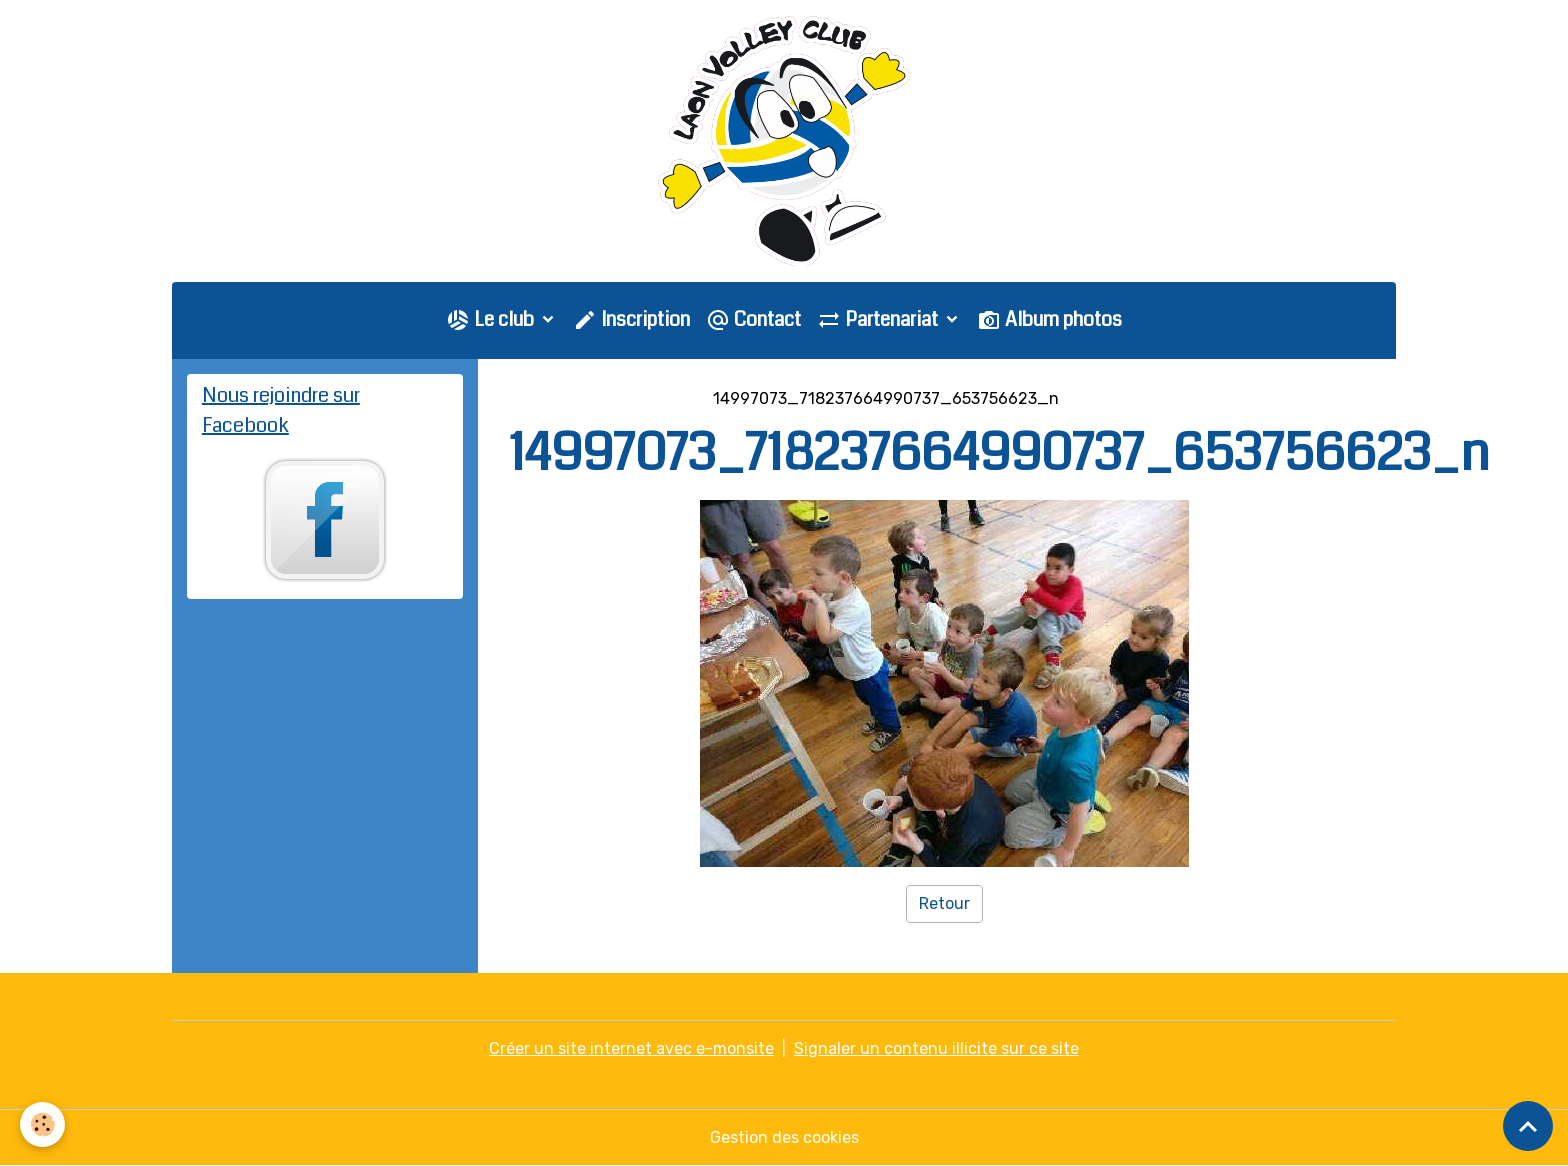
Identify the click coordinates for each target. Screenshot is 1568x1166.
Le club (492, 319)
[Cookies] (42, 1124)
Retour (944, 903)
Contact (753, 319)
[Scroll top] (1528, 1126)
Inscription (631, 319)
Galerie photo (639, 398)
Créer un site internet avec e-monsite (631, 1048)
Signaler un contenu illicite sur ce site (936, 1048)
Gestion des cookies (784, 1137)
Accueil (537, 398)
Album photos (1049, 319)
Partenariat (879, 319)
